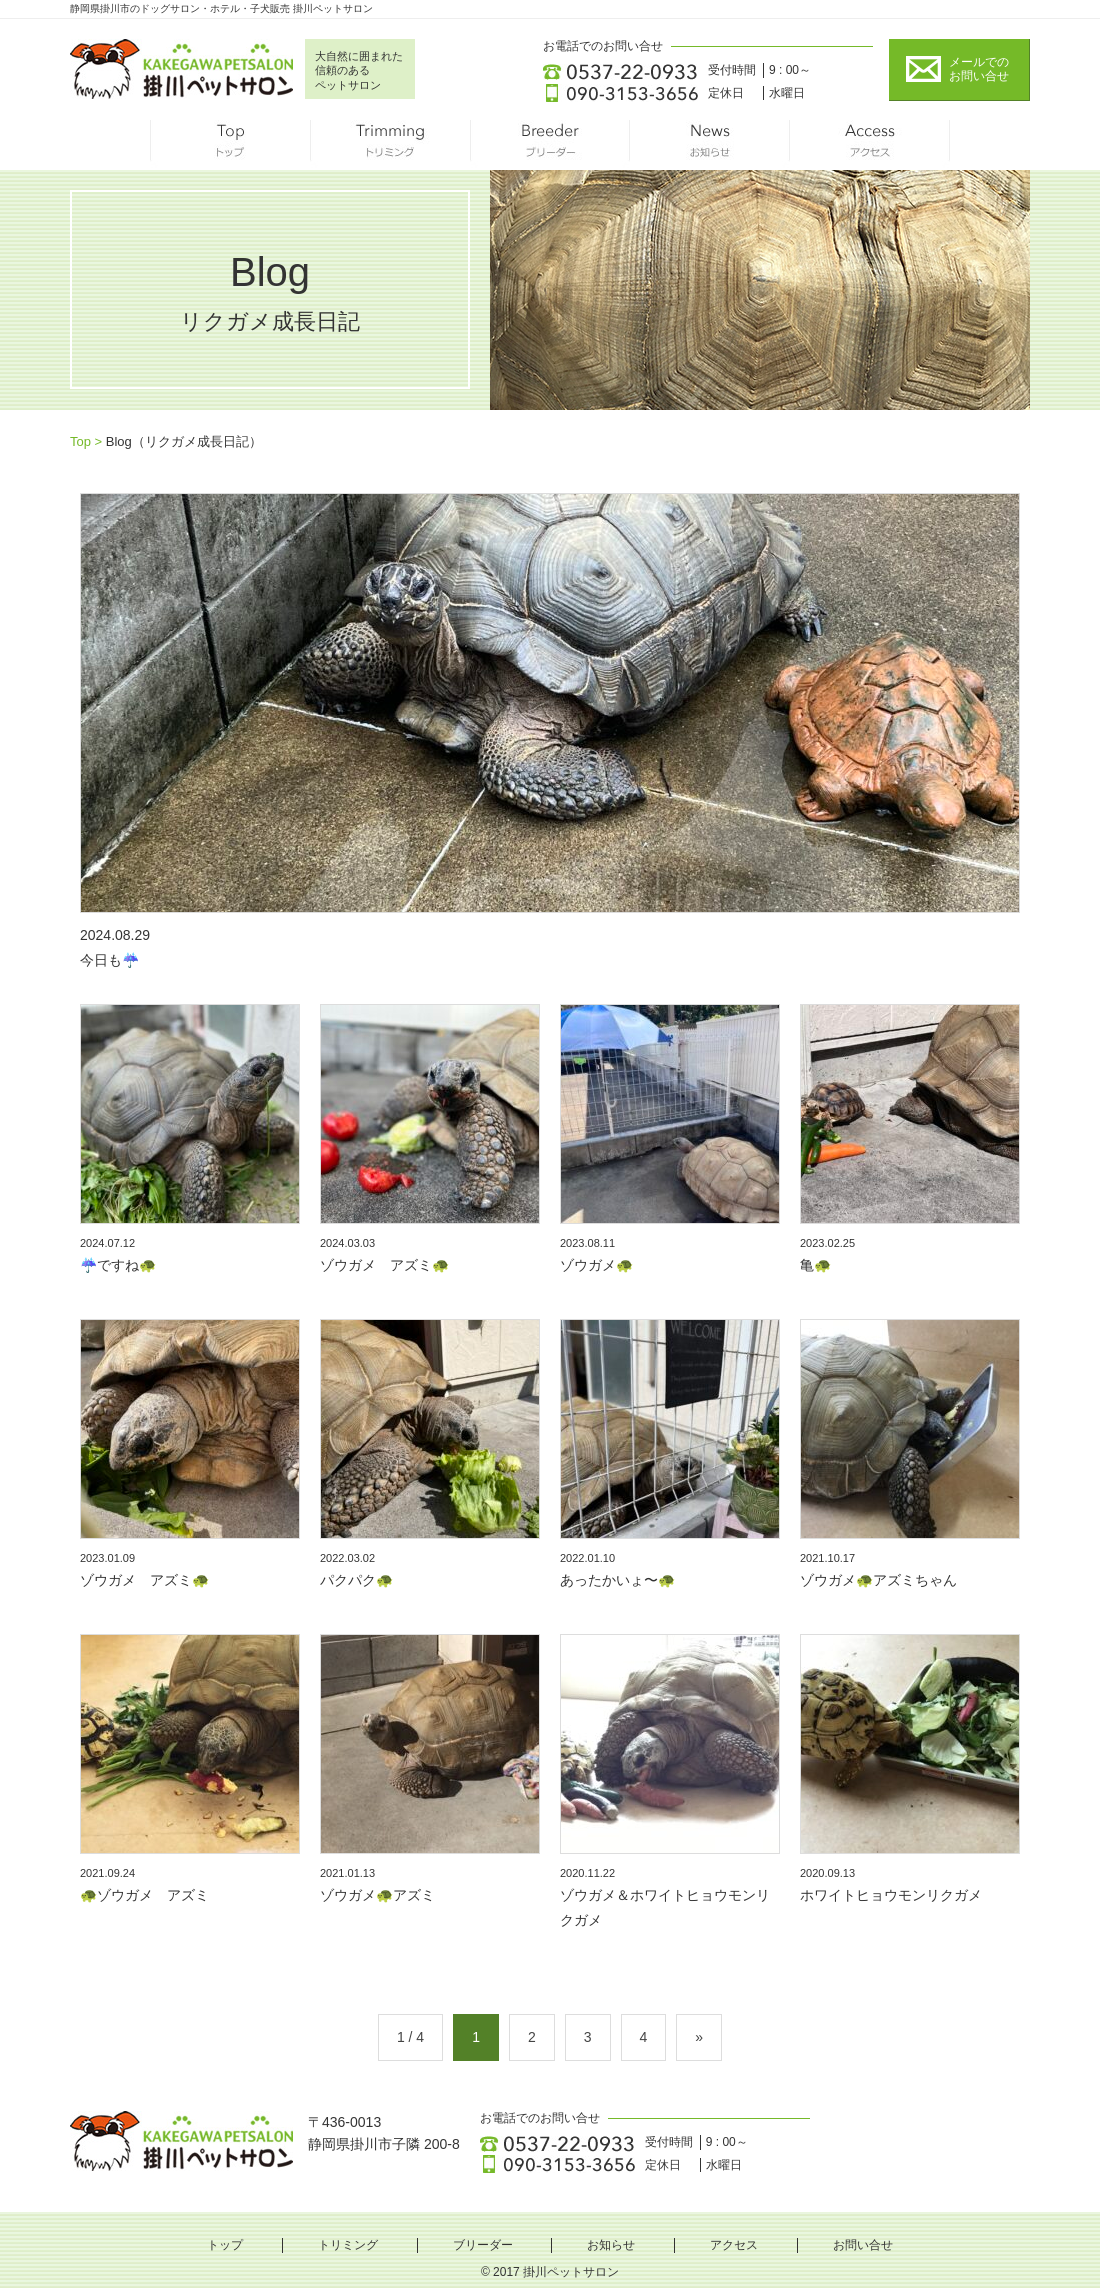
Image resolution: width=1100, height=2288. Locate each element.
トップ (230, 145)
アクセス (870, 145)
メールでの (979, 69)
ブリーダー (550, 145)
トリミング (390, 145)
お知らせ (710, 145)
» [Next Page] (699, 2037)
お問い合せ (863, 2245)
